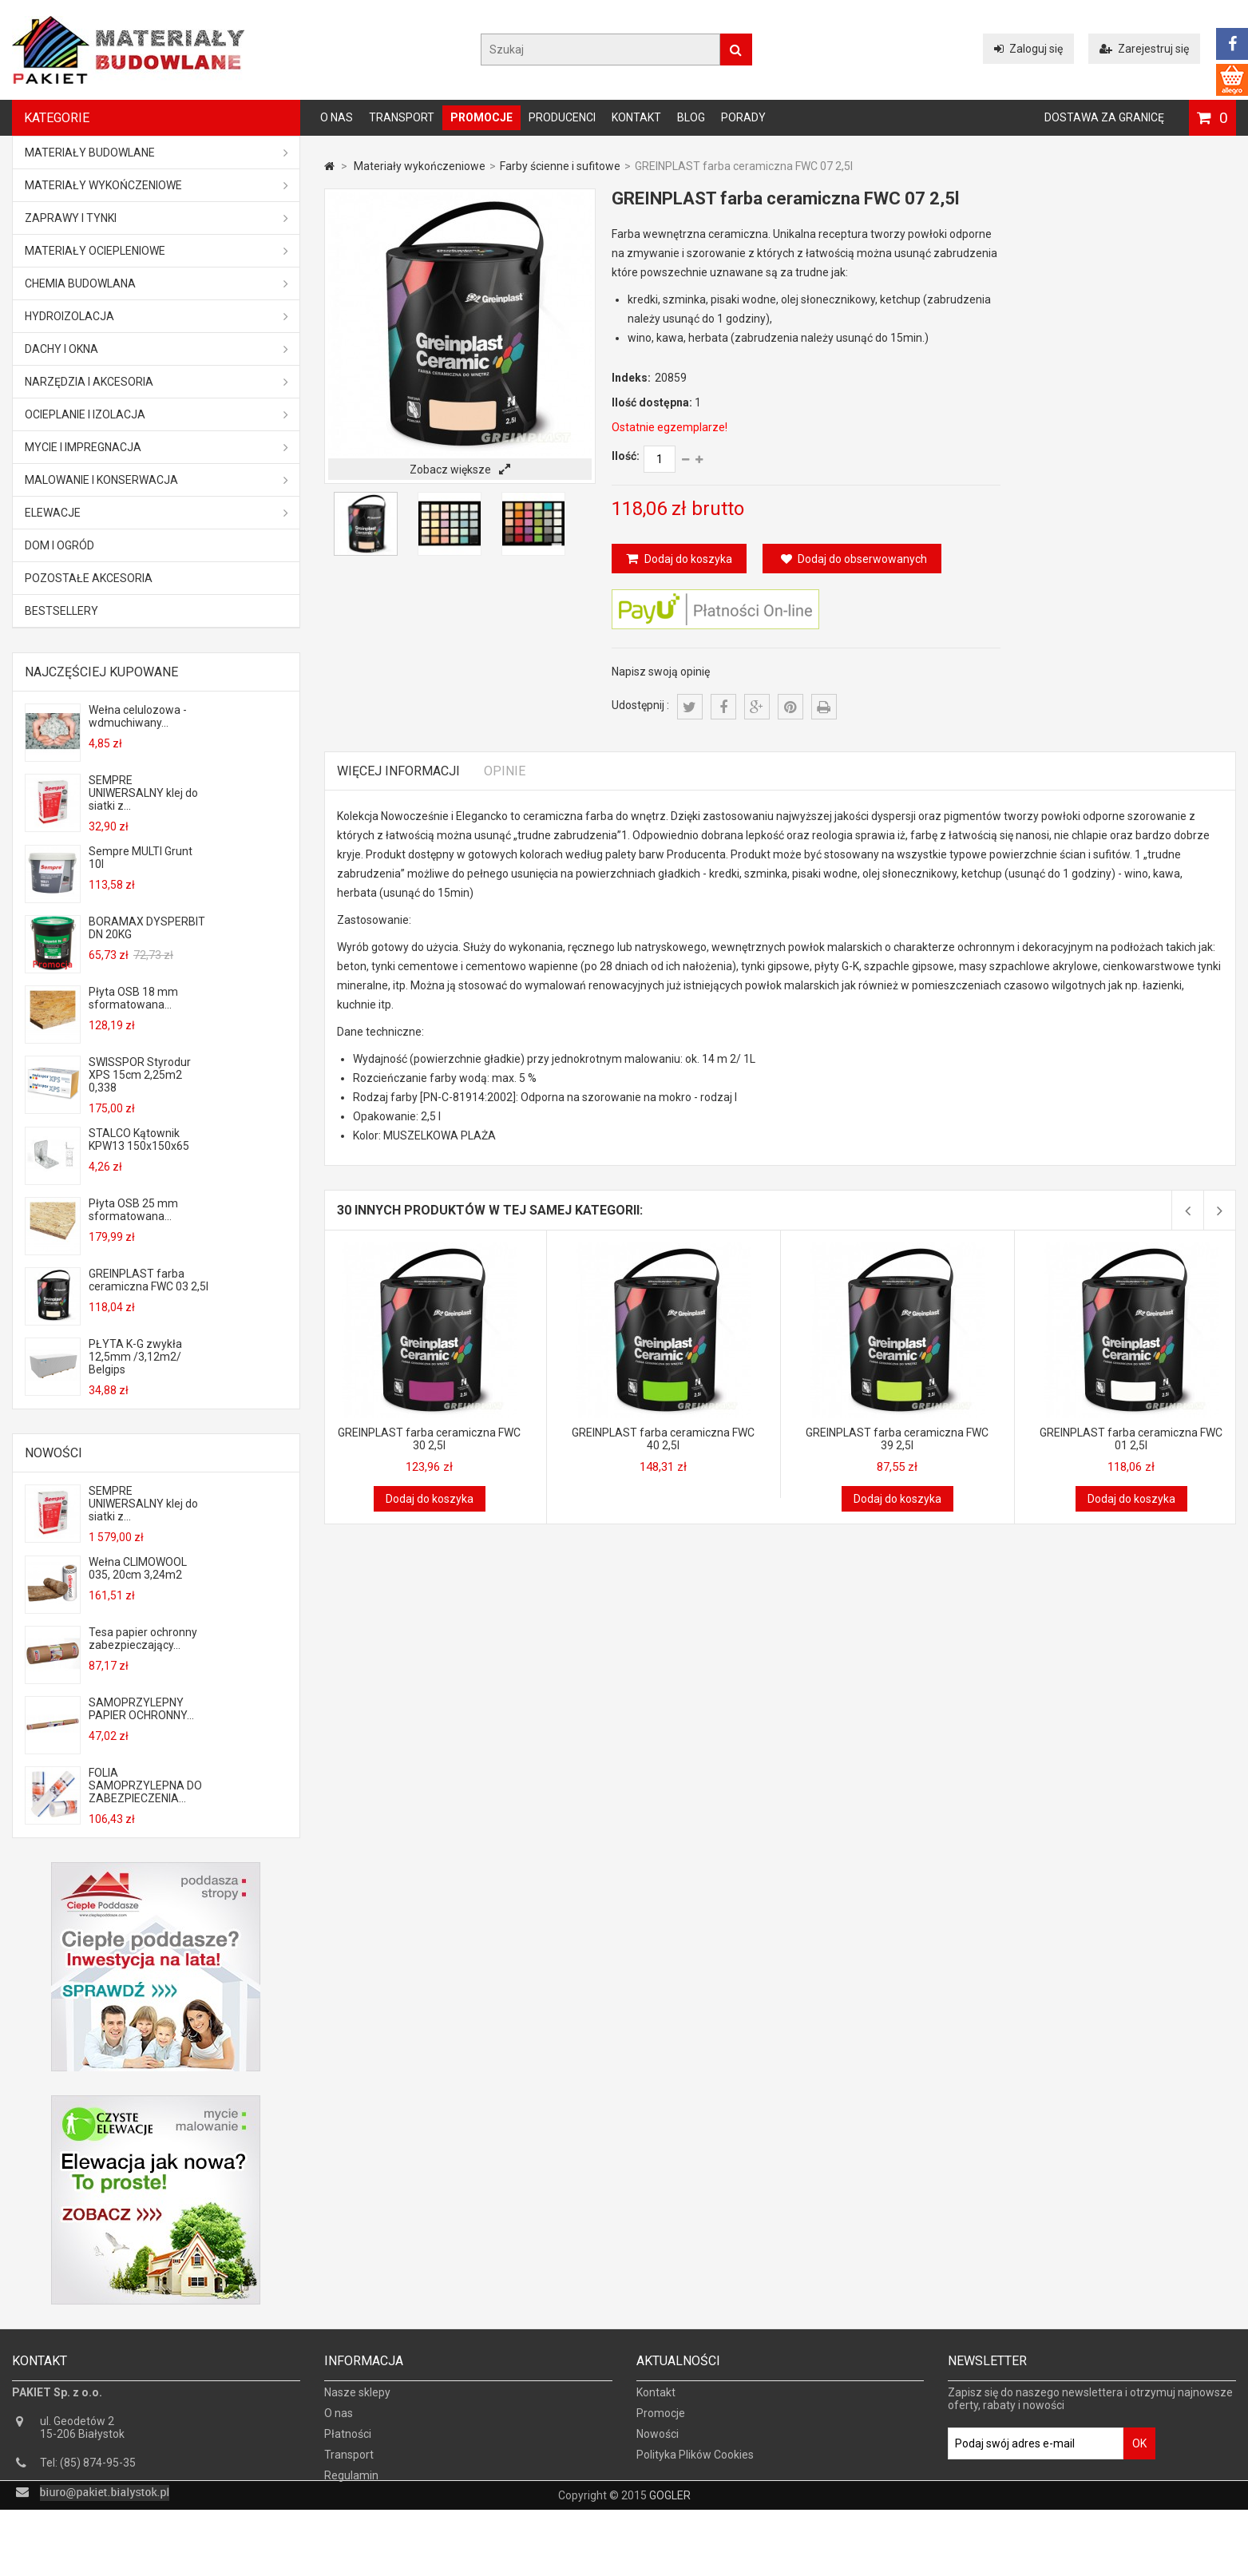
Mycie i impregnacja (156, 447)
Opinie (504, 771)
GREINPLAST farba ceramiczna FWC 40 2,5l (663, 1439)
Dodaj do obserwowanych (854, 559)
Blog (691, 117)
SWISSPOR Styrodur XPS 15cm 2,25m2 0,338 (140, 1075)
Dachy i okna (156, 349)
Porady (743, 117)
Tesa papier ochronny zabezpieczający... (143, 1638)
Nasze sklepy (357, 2403)
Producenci (562, 117)
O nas (336, 117)
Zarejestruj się (1144, 48)
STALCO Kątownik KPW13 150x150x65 (139, 1139)
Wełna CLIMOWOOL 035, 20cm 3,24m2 (138, 1568)
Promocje (481, 117)
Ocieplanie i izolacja (156, 414)
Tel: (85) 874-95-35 (88, 2473)
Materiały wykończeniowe (156, 185)
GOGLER (670, 2561)
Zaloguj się (1028, 48)
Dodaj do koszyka (687, 559)
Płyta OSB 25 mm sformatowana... (133, 1210)
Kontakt (636, 117)
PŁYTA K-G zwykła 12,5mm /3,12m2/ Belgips (135, 1357)
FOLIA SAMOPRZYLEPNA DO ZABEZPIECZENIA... (145, 1785)
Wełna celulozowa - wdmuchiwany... (138, 716)
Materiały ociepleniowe (156, 250)
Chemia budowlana (156, 283)
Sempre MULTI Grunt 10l (140, 857)
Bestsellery (61, 610)
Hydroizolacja (156, 316)
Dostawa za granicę (1104, 117)
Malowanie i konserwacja (156, 480)
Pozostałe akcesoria (89, 578)
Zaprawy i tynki (156, 218)
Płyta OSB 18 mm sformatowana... (133, 998)
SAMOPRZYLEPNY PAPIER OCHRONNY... (141, 1709)
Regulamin (351, 2486)
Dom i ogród (59, 545)
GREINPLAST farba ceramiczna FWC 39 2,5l (897, 1439)
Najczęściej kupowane (101, 672)
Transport (401, 117)
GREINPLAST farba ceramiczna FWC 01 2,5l (1131, 1439)
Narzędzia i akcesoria (156, 381)
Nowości (53, 1452)
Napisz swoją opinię (661, 671)
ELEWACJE (156, 512)
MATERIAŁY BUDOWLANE (156, 152)
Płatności (347, 2445)
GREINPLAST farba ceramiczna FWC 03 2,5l (148, 1280)
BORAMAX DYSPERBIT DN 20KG (147, 928)
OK (1139, 2454)
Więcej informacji (398, 771)
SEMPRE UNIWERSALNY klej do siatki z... (143, 793)
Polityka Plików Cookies (695, 2465)
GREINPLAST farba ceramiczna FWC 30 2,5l (429, 1439)
